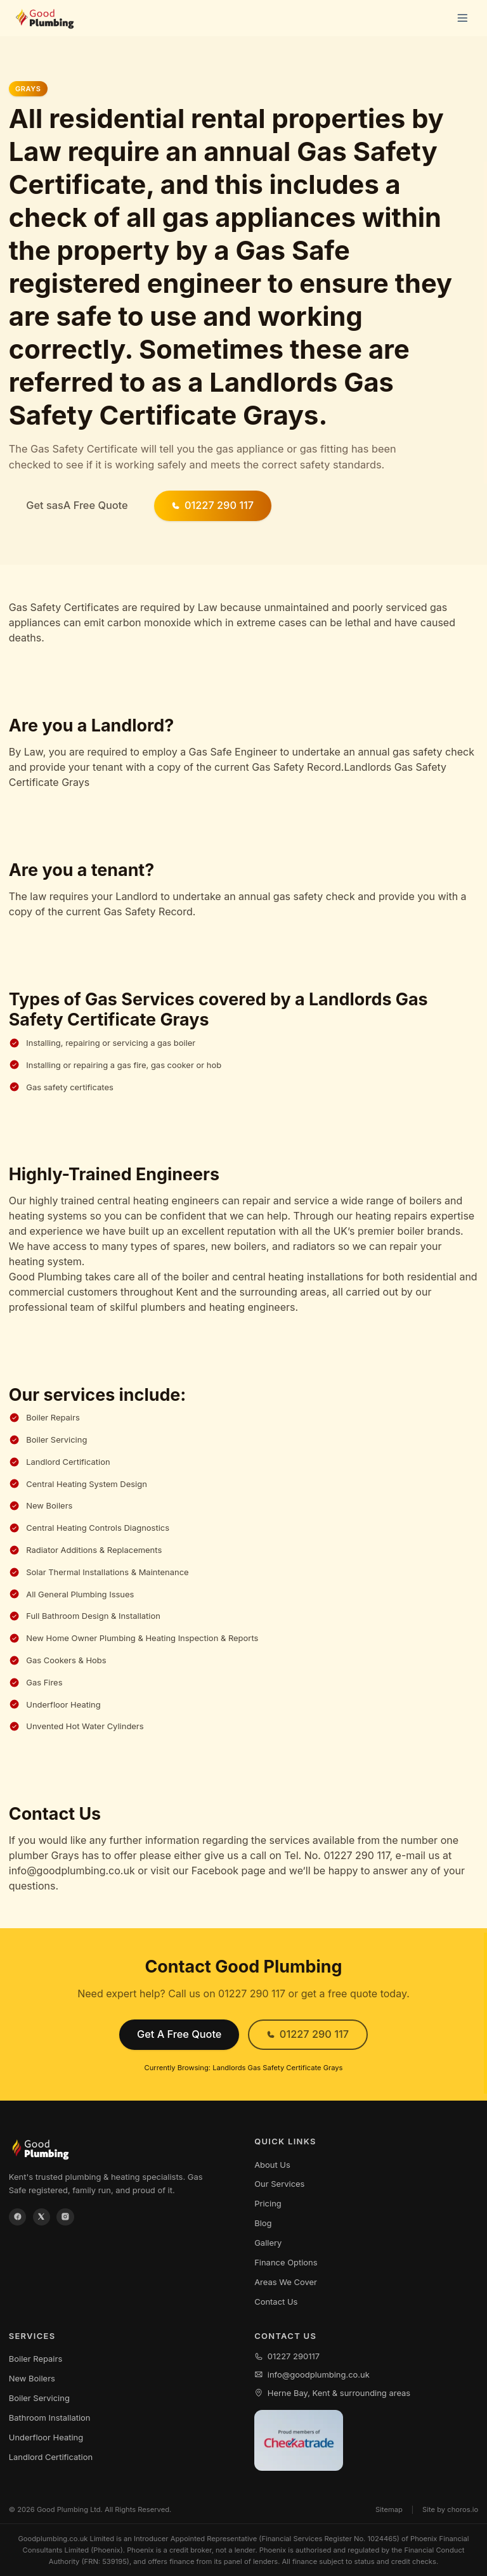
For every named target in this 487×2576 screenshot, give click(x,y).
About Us (272, 2165)
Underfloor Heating (46, 2437)
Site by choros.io (450, 2509)
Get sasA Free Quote (76, 505)
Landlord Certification (51, 2457)
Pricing (268, 2203)
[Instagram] (65, 2217)
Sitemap (389, 2509)
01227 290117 (287, 2356)
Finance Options (285, 2262)
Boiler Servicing (39, 2398)
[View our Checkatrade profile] (298, 2440)
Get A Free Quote (179, 2034)
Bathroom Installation (50, 2417)
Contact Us (275, 2301)
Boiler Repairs (35, 2359)
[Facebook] (18, 2217)
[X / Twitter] (42, 2217)
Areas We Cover (285, 2282)
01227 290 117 (212, 505)
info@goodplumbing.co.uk (312, 2374)
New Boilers (32, 2378)
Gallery (268, 2243)
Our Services (279, 2184)
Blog (262, 2223)
